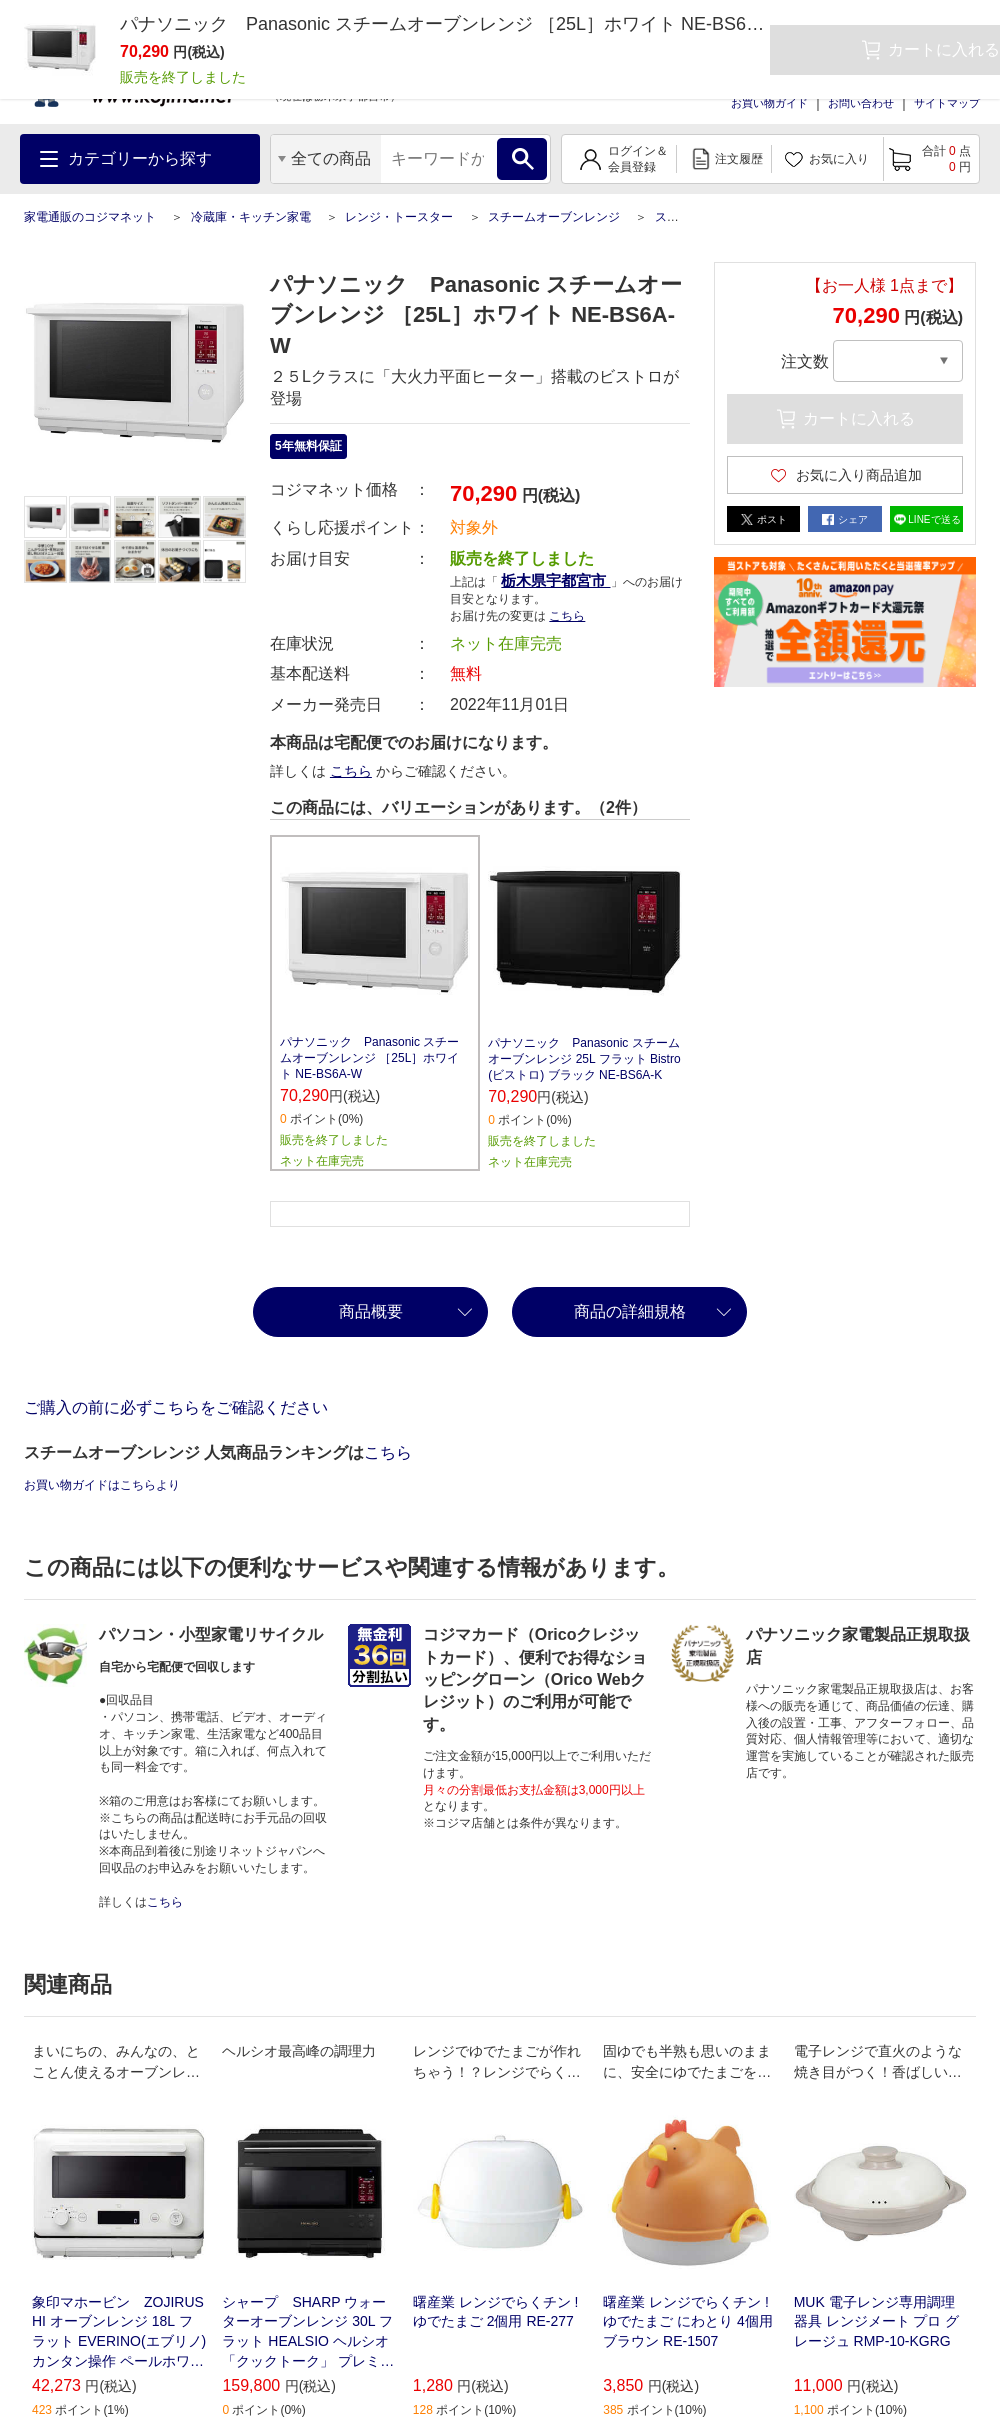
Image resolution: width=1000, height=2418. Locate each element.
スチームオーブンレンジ (554, 217)
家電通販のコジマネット (90, 217)
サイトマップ (947, 103)
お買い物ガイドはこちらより (102, 1485)
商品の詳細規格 (630, 1311)
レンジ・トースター (399, 217)
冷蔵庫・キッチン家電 (251, 217)
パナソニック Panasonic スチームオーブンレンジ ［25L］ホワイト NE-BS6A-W (369, 1058)
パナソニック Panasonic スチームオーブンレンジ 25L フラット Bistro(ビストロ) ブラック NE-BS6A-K (584, 1059)
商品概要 (371, 1311)
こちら (567, 616)
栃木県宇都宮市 (555, 580)
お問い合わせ (861, 103)
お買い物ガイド (769, 103)
